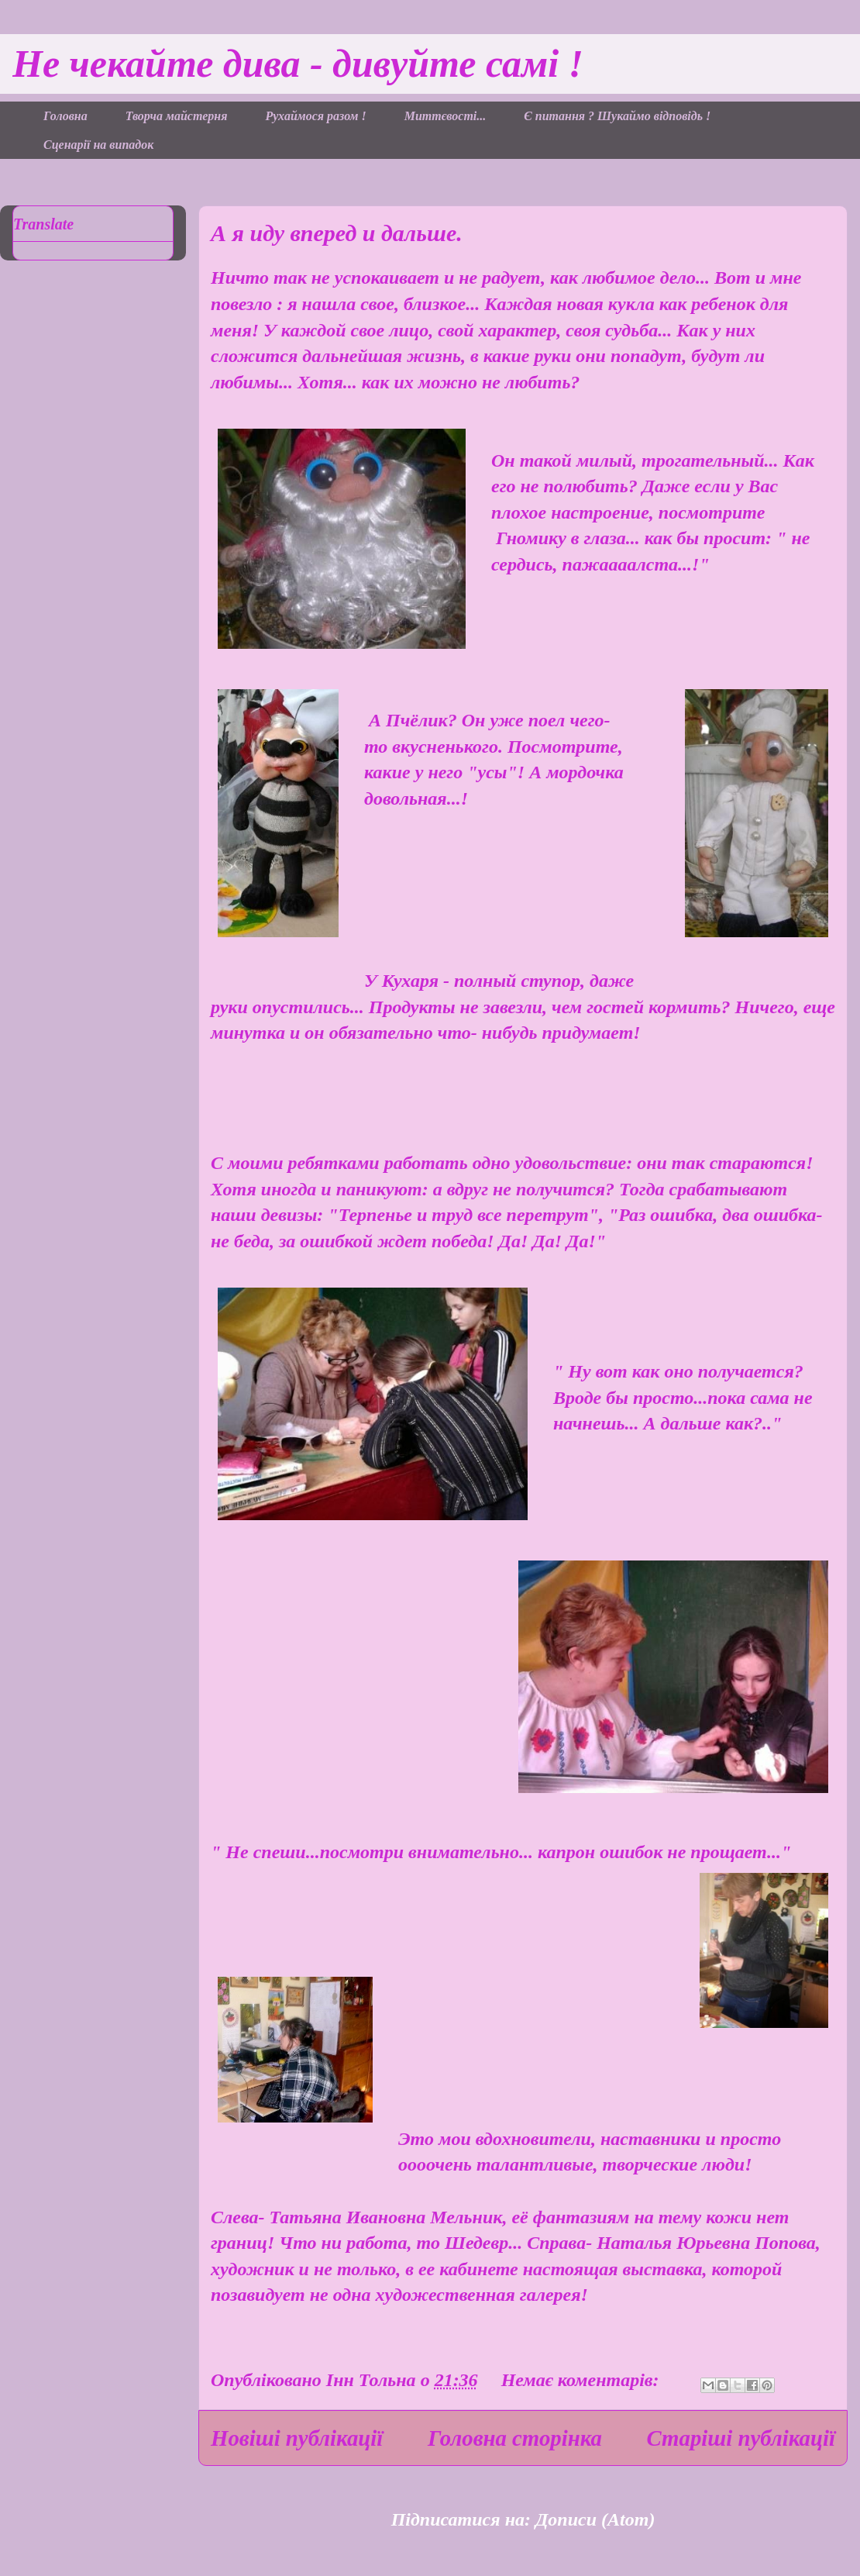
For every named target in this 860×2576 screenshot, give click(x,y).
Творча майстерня (177, 115)
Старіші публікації (740, 2438)
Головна (65, 115)
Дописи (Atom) (595, 2519)
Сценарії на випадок (98, 144)
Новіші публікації (297, 2438)
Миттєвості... (445, 115)
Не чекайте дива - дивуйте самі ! (297, 63)
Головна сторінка (515, 2438)
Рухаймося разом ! (315, 115)
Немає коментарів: (582, 2380)
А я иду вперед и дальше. (337, 233)
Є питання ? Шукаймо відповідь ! (617, 115)
